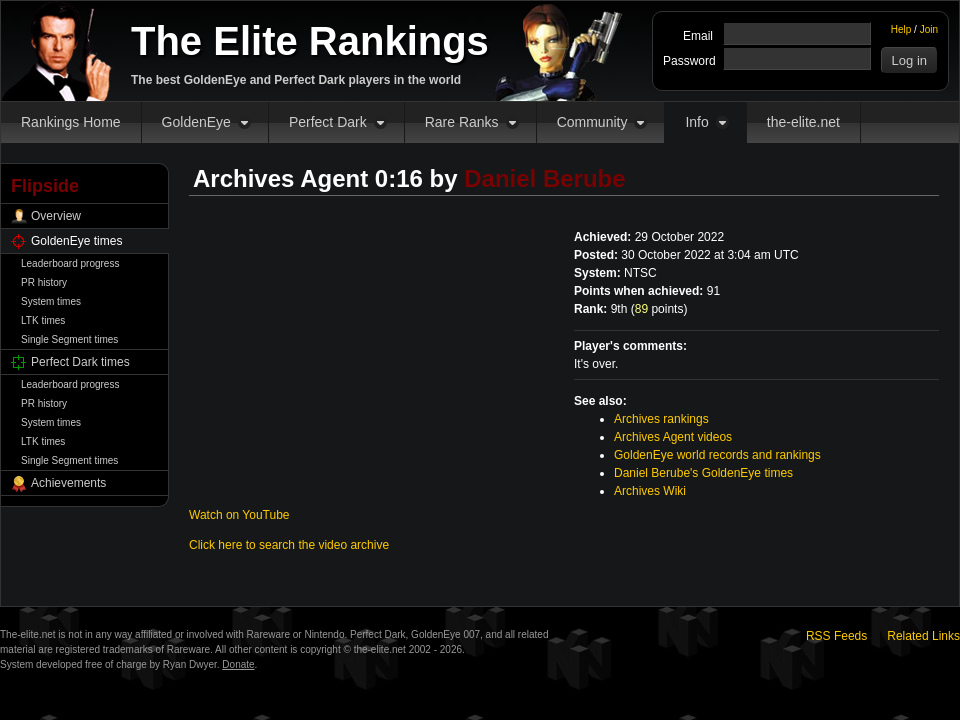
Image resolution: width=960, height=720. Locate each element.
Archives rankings (661, 419)
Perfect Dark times (80, 362)
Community (592, 122)
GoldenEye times (76, 241)
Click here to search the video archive (289, 545)
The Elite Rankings (310, 41)
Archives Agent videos (673, 437)
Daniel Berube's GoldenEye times (703, 473)
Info (696, 122)
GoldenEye (196, 122)
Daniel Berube (544, 178)
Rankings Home (71, 122)
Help (901, 29)
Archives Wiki (650, 491)
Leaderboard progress (70, 263)
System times (51, 301)
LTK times (43, 320)
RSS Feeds (836, 636)
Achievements (68, 483)
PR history (44, 282)
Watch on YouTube (239, 515)
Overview (56, 216)
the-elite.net (803, 122)
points (659, 309)
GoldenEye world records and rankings (717, 455)
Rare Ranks (462, 122)
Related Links (923, 636)
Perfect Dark (328, 122)
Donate (238, 664)
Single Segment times (69, 339)
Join (929, 29)
